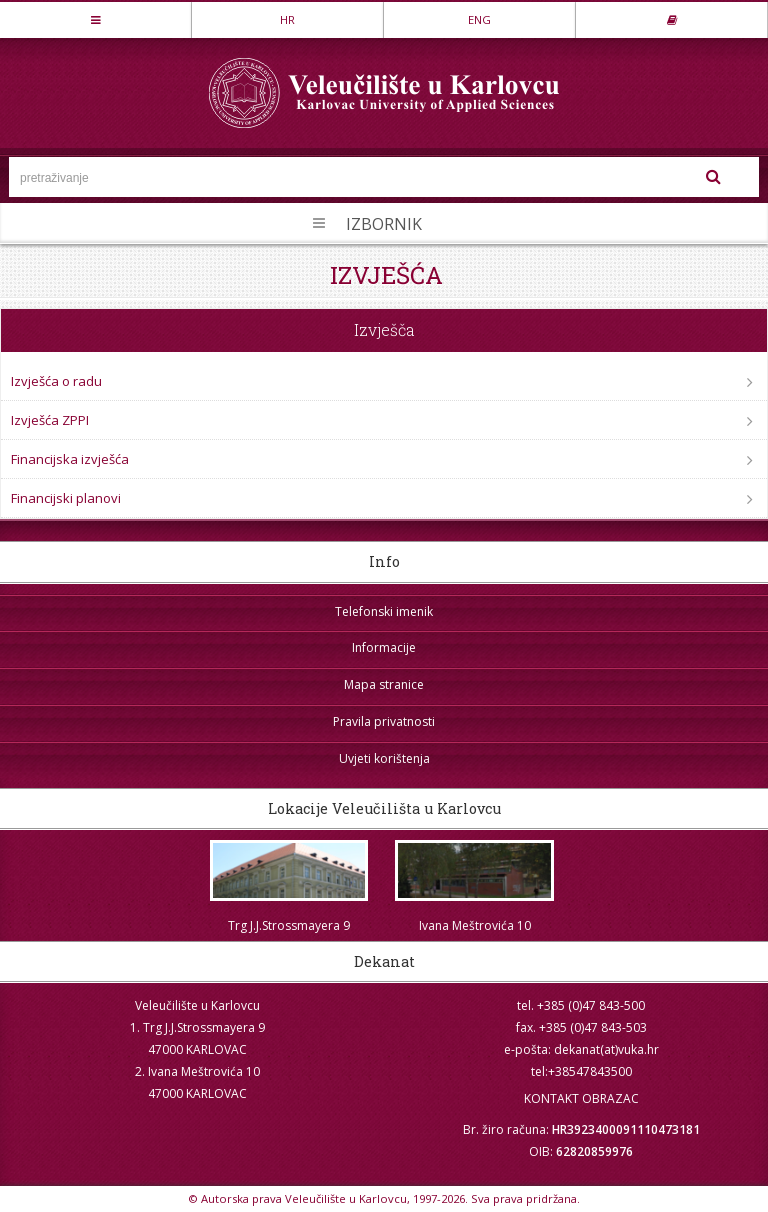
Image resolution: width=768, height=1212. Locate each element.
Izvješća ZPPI (50, 420)
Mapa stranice (384, 684)
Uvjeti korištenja (384, 758)
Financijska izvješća (70, 459)
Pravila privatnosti (384, 721)
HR (287, 19)
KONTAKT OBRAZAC (581, 1098)
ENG (479, 19)
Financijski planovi (66, 498)
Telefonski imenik (384, 611)
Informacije (384, 647)
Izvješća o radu (56, 381)
